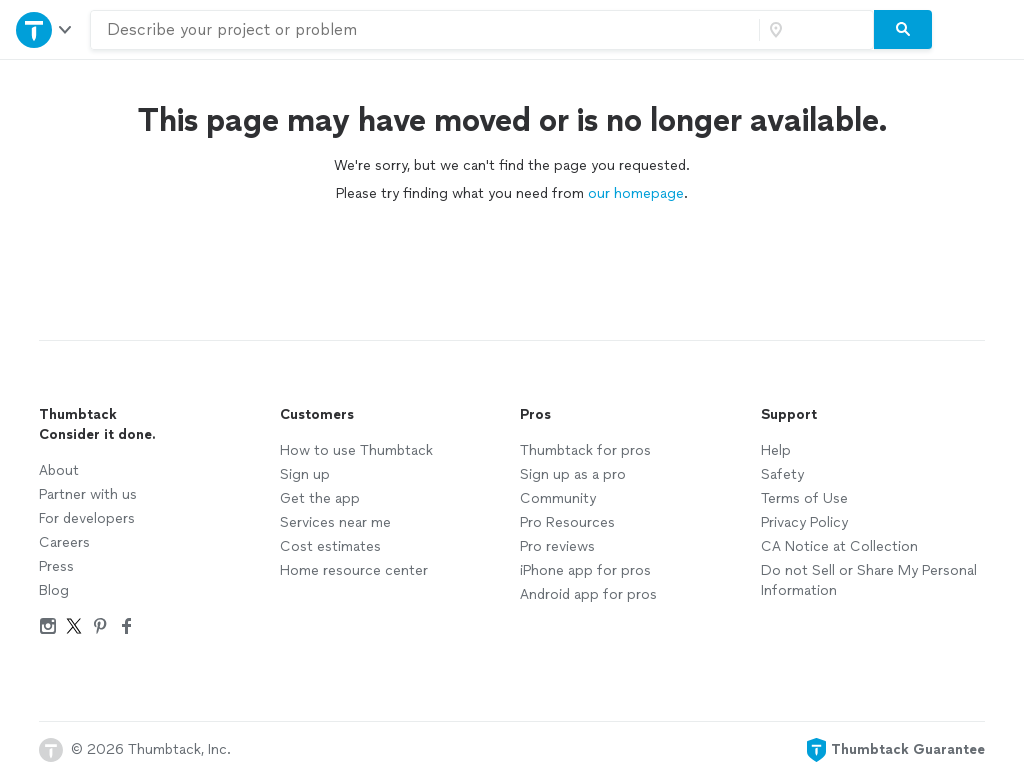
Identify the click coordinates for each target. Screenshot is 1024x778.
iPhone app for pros (585, 570)
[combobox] (425, 30)
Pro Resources (567, 522)
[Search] (903, 30)
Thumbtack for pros (585, 450)
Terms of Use (804, 498)
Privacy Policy (804, 522)
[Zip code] (814, 30)
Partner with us (88, 494)
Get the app (320, 498)
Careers (64, 542)
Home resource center (354, 570)
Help (776, 450)
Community (558, 498)
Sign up (305, 474)
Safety (782, 474)
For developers (87, 518)
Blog (54, 590)
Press (56, 566)
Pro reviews (557, 546)
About (59, 470)
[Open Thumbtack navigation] (45, 29)
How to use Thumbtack (356, 450)
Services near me (335, 522)
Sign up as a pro (573, 474)
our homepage (636, 193)
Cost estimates (330, 546)
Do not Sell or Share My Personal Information (869, 580)
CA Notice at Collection (839, 546)
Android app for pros (588, 594)
